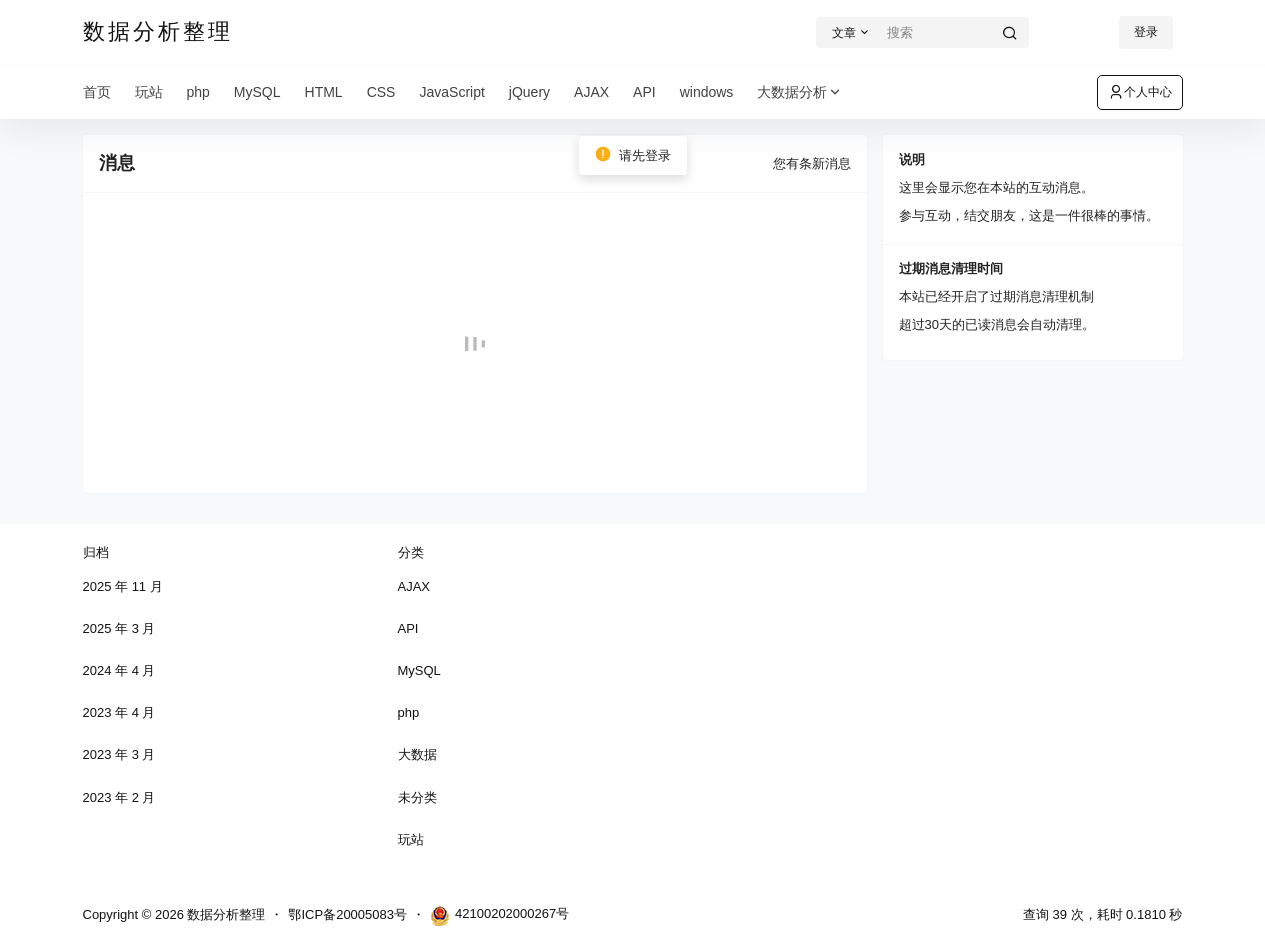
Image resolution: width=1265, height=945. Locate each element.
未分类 (417, 797)
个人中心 (1140, 92)
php (409, 712)
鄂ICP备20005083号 (347, 914)
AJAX (414, 586)
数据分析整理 (225, 914)
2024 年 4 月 (119, 670)
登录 (1146, 32)
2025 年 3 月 (119, 628)
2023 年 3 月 (119, 754)
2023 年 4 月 (119, 712)
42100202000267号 (499, 916)
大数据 (417, 754)
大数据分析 (800, 92)
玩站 (411, 839)
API (408, 628)
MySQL (419, 670)
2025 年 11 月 (123, 586)
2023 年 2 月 (119, 797)
